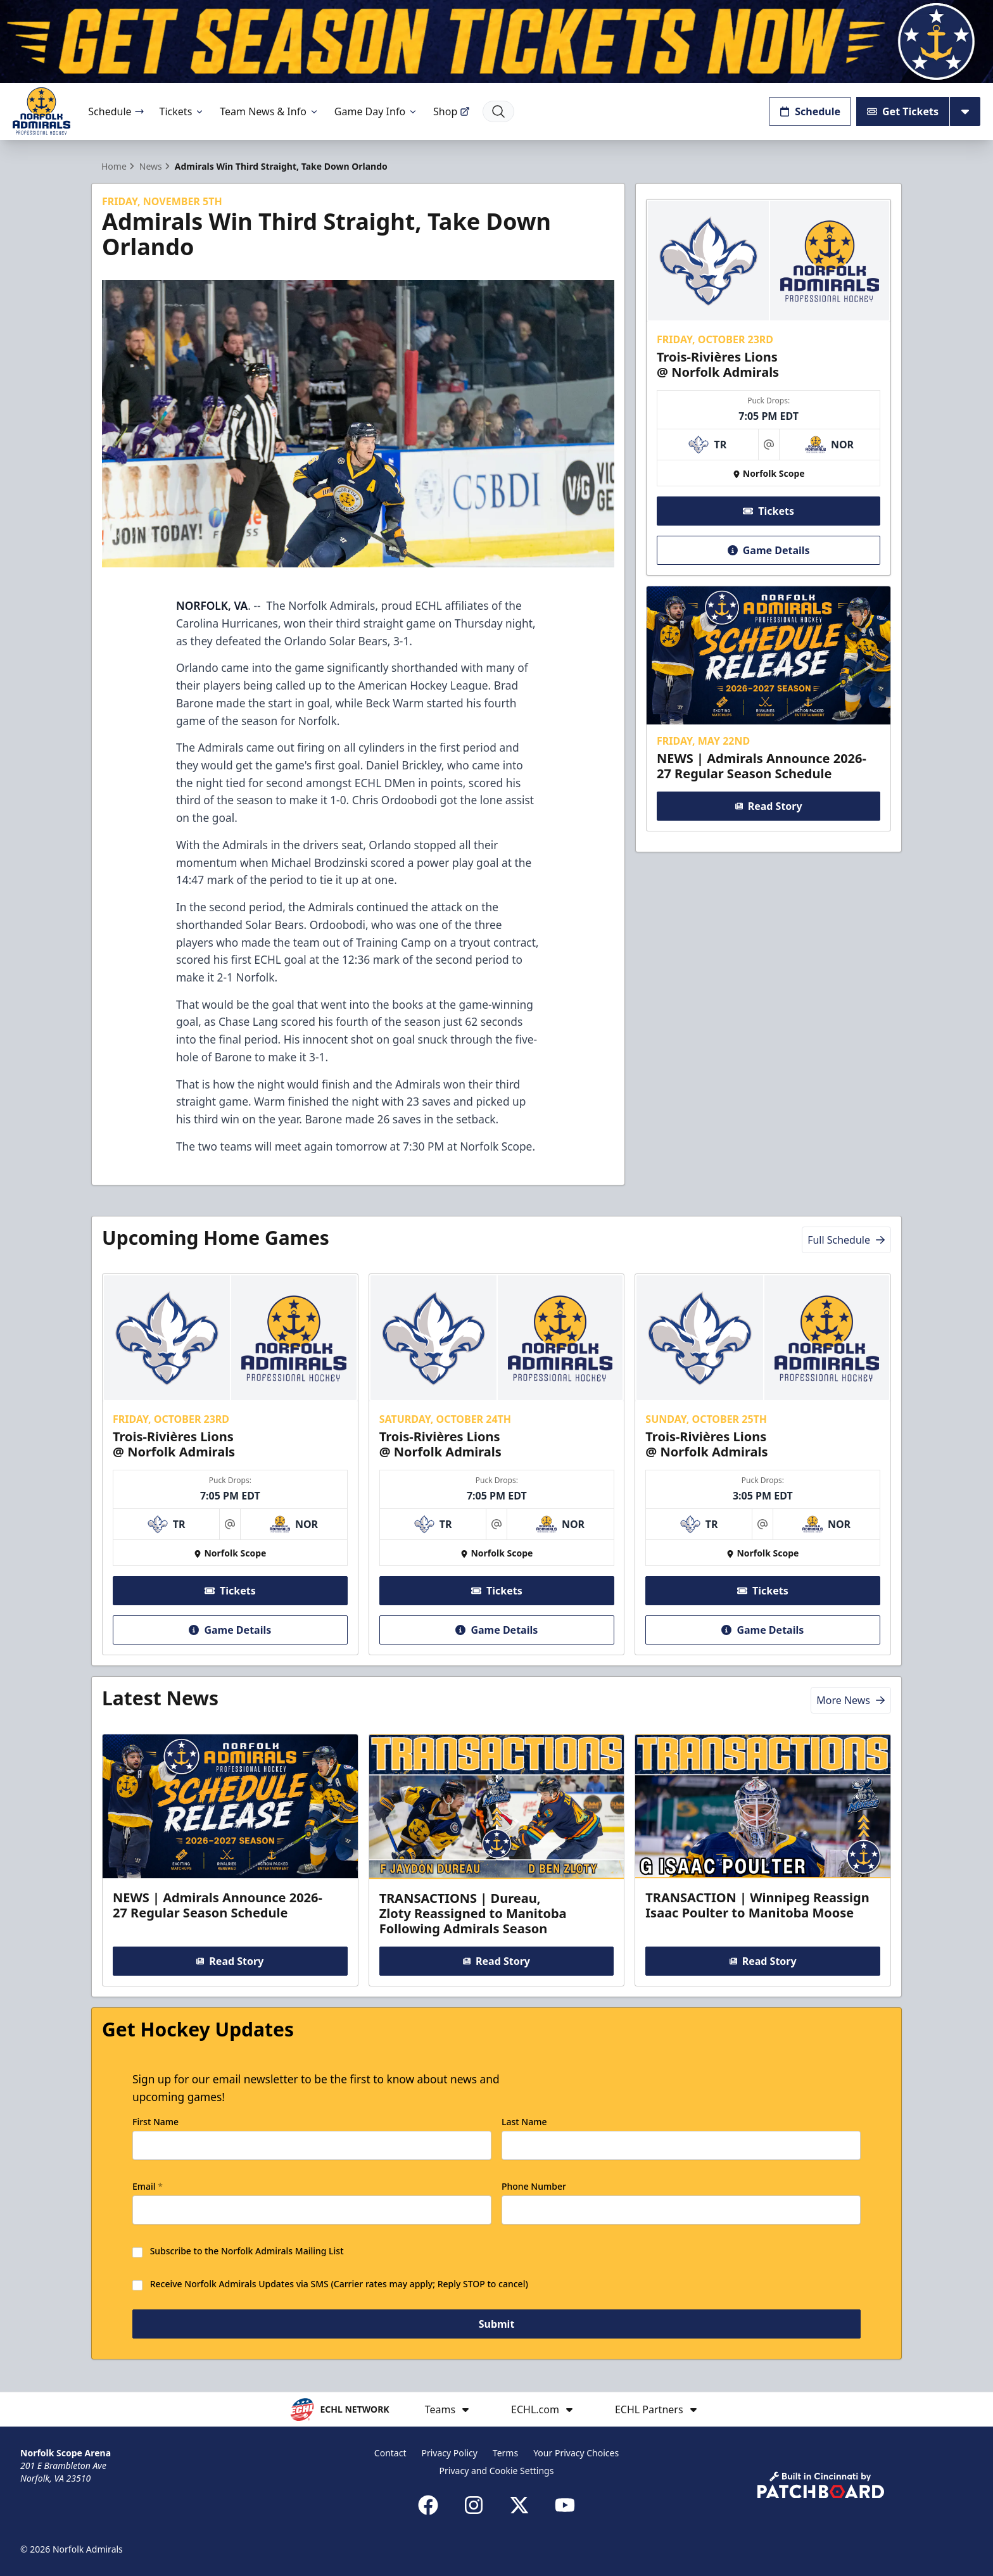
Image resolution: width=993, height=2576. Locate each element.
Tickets (182, 111)
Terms (505, 2453)
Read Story (768, 806)
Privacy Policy (450, 2453)
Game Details (768, 550)
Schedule (116, 111)
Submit (497, 2326)
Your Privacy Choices (576, 2453)
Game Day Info (376, 111)
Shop (451, 111)
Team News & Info (269, 111)
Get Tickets (903, 111)
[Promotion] (496, 41)
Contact (390, 2453)
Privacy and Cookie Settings (497, 2471)
